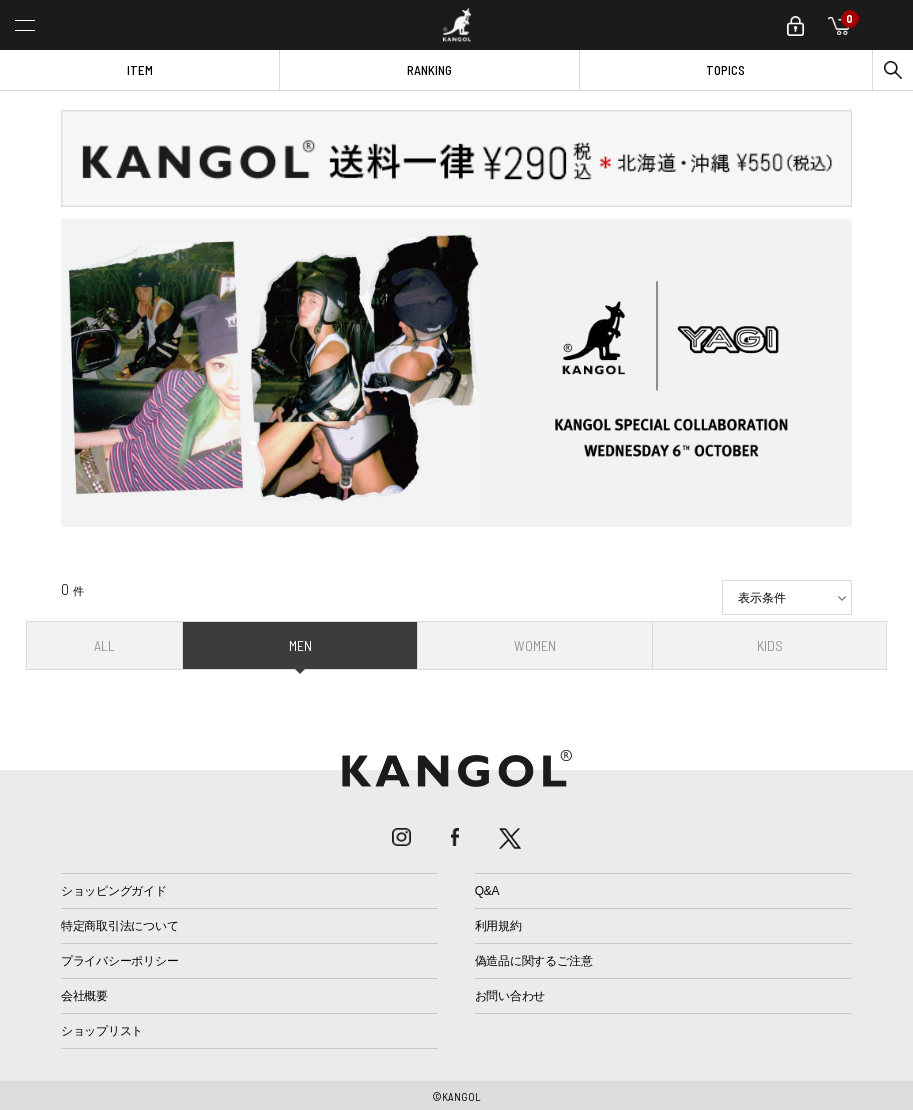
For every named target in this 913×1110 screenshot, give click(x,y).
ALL (104, 645)
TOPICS (725, 70)
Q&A (487, 891)
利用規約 (498, 926)
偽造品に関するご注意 (534, 961)
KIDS (770, 645)
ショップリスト (102, 1031)
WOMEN (535, 645)
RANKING (429, 70)
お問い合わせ (510, 996)
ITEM (140, 70)
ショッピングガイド (114, 891)
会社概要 (84, 996)
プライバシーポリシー (120, 961)
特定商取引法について (120, 926)
